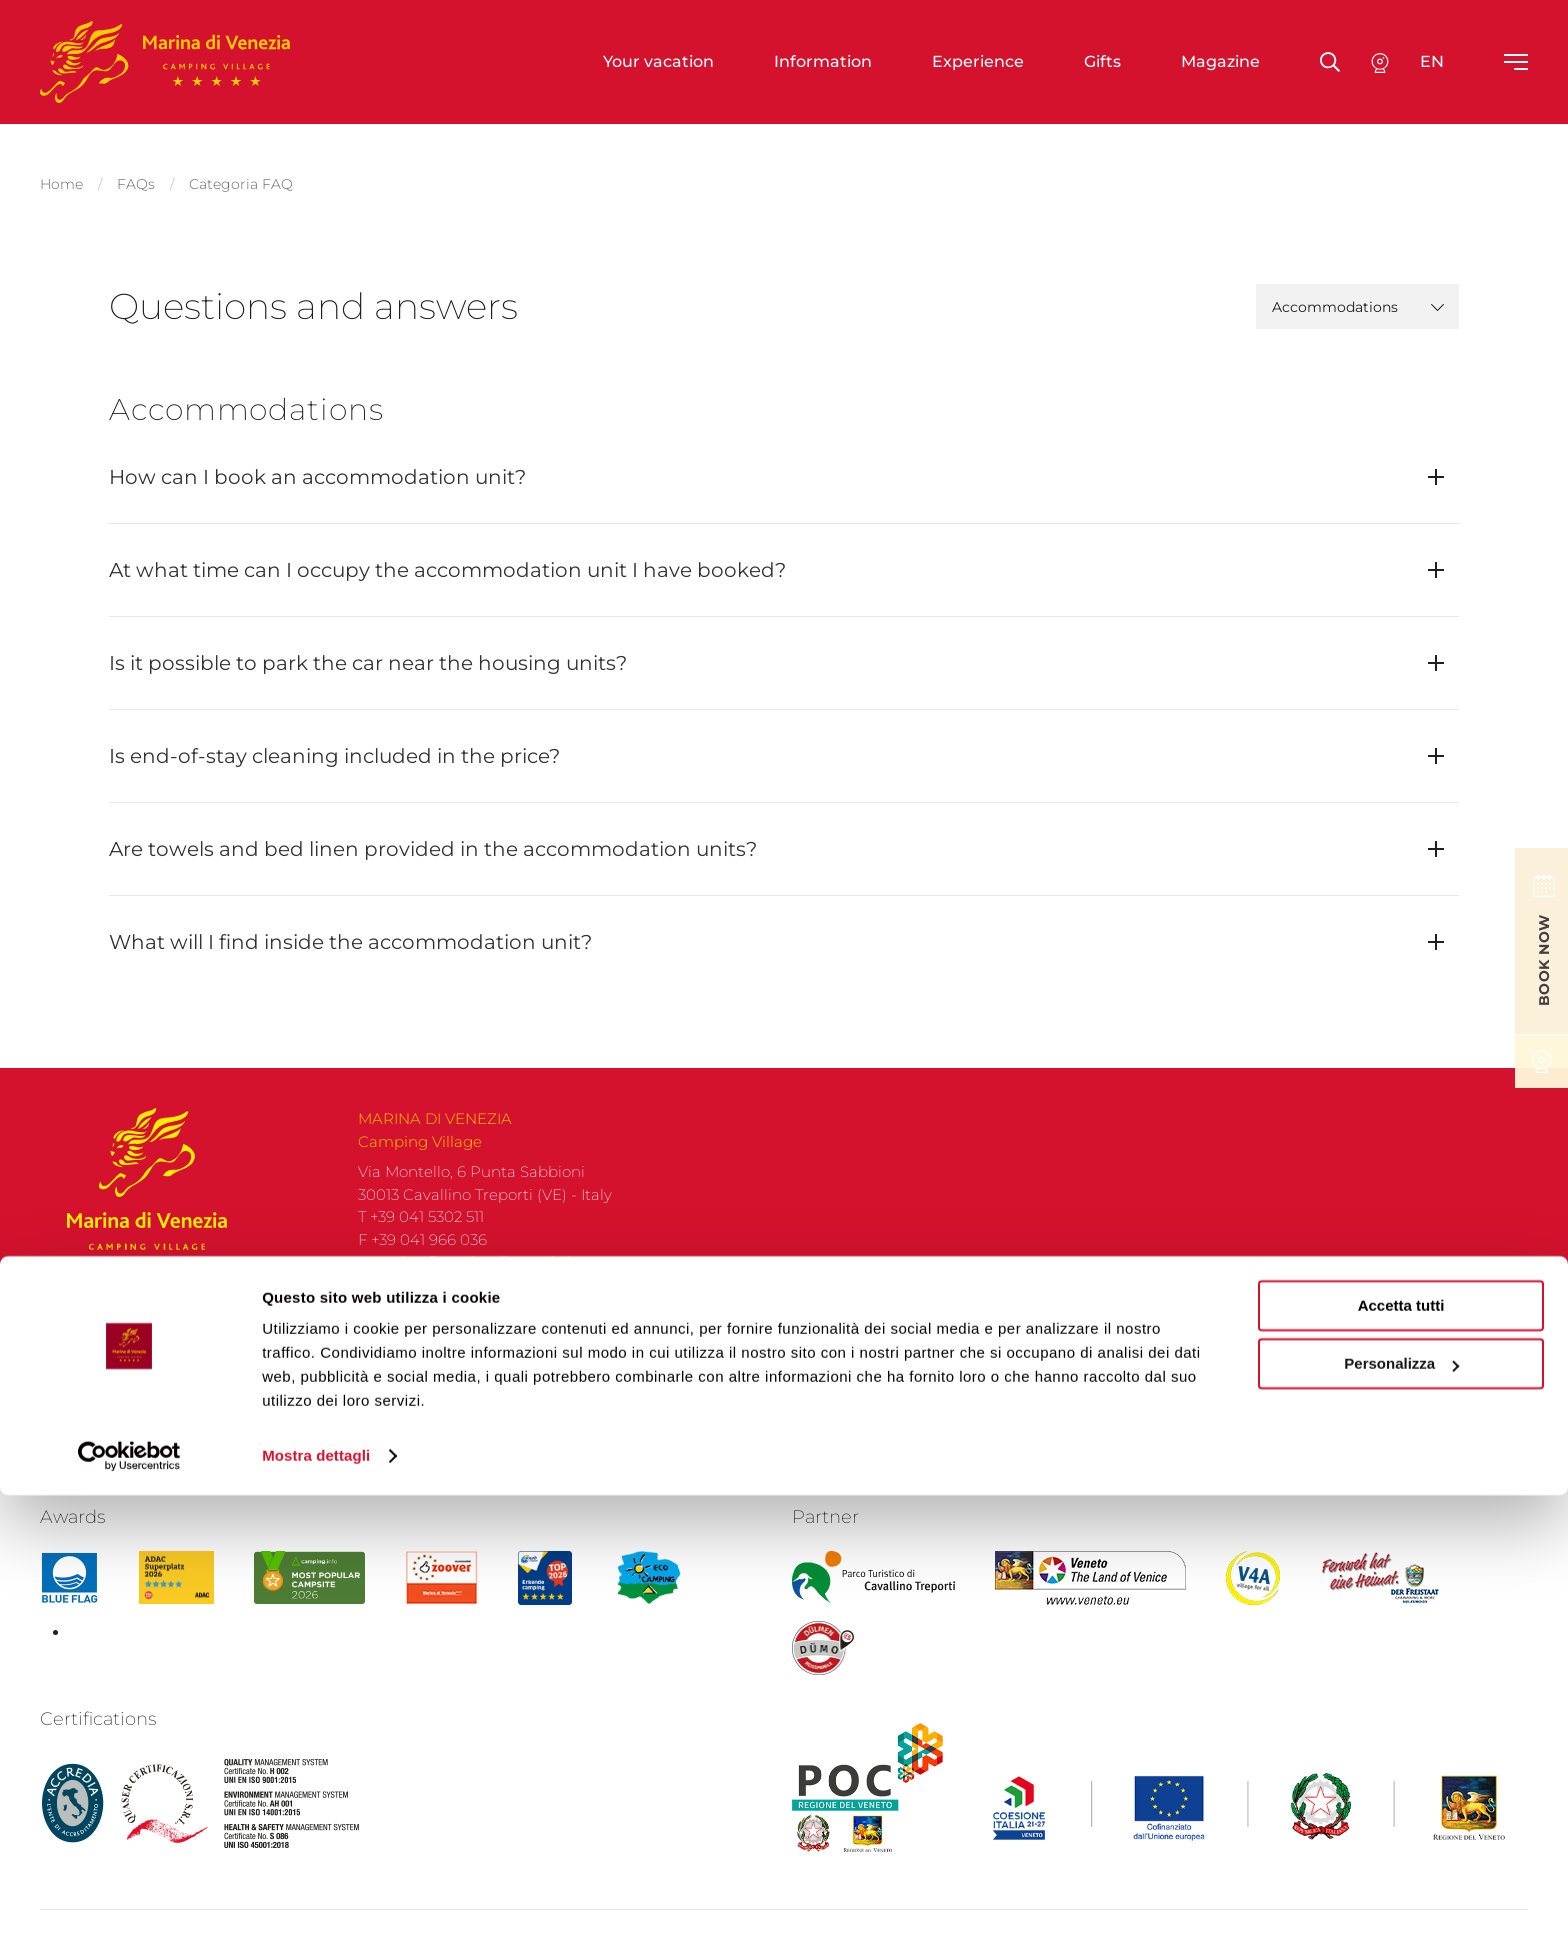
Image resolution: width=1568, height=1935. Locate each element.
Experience (978, 61)
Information (823, 61)
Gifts (1102, 61)
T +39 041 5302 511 (421, 1231)
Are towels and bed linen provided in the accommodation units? (433, 833)
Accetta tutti (1401, 1745)
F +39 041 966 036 (422, 1254)
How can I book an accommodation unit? (317, 461)
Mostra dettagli (316, 1895)
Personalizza (1401, 1803)
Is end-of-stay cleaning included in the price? (334, 740)
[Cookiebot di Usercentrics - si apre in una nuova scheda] (129, 1896)
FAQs (136, 176)
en (1432, 61)
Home (61, 176)
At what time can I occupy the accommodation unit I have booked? (447, 554)
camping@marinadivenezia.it (467, 1276)
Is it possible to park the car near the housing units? (368, 647)
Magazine (1220, 61)
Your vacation (658, 61)
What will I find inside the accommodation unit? (350, 926)
